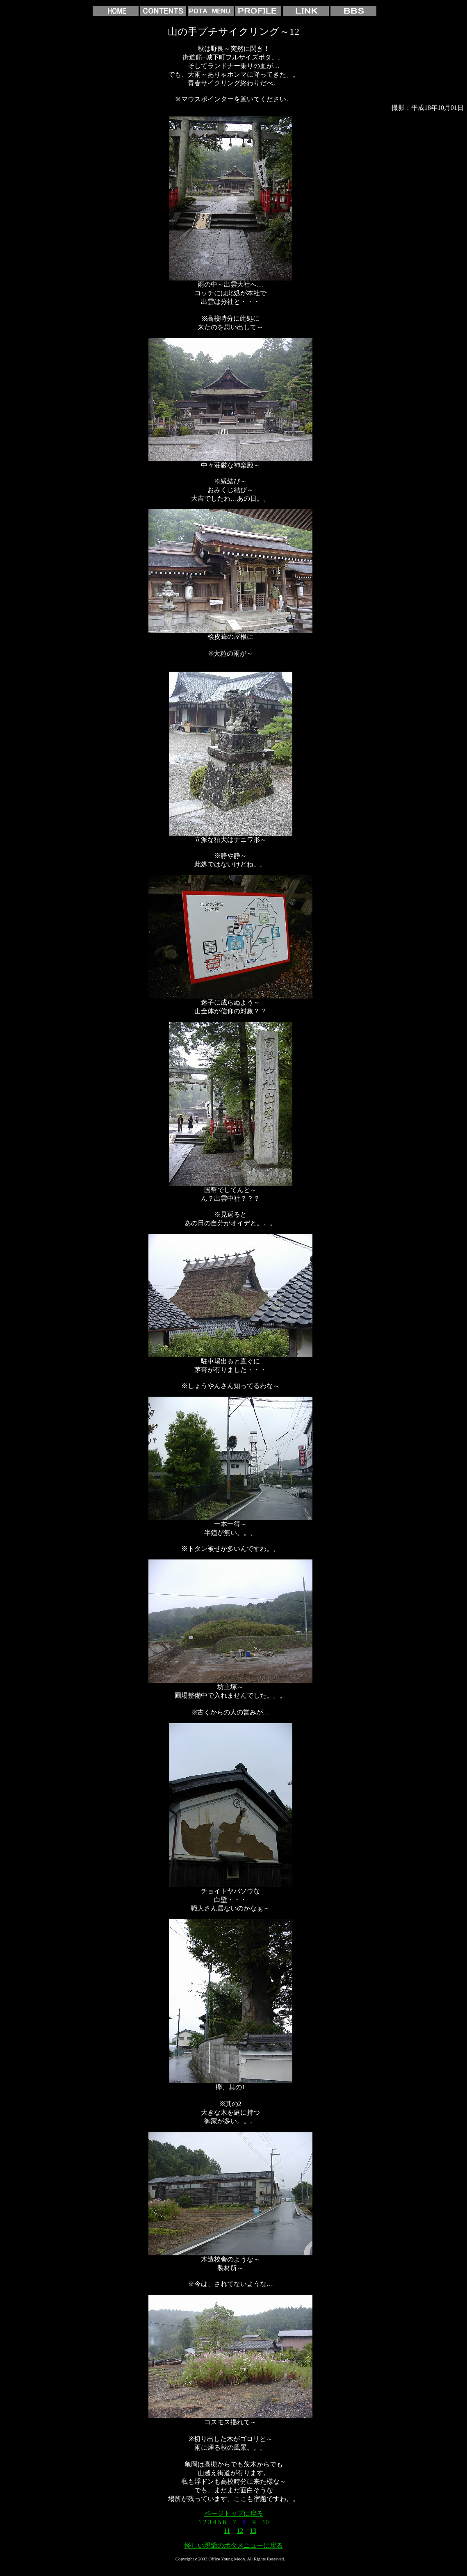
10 (265, 2522)
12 (240, 2530)
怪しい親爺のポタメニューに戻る (234, 2545)
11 (227, 2530)
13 (253, 2530)
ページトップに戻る (233, 2513)
